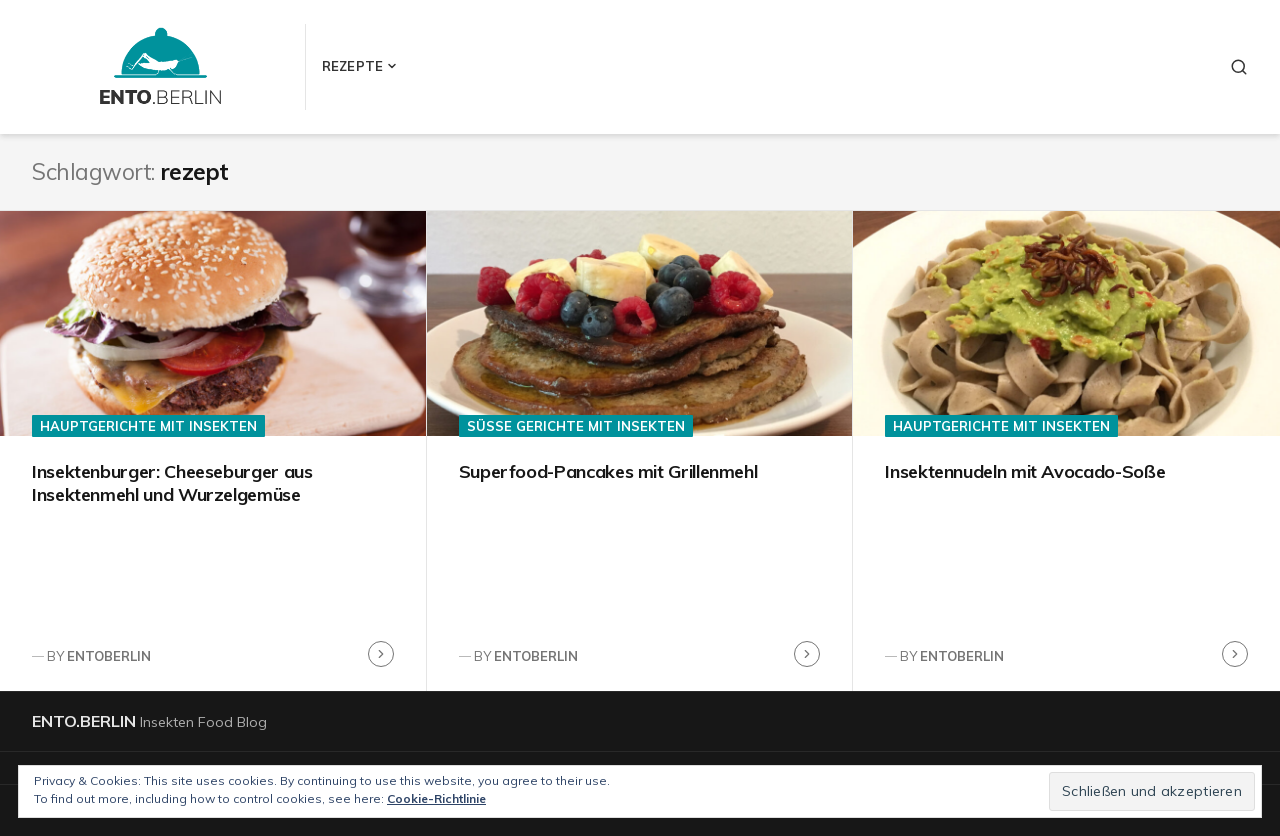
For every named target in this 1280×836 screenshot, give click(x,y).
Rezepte (353, 66)
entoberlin (109, 656)
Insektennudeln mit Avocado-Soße (1025, 471)
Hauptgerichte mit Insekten (148, 426)
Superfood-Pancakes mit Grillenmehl (608, 471)
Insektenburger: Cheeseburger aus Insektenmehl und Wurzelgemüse (172, 483)
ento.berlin (84, 721)
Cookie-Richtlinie (436, 798)
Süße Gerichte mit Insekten (576, 426)
